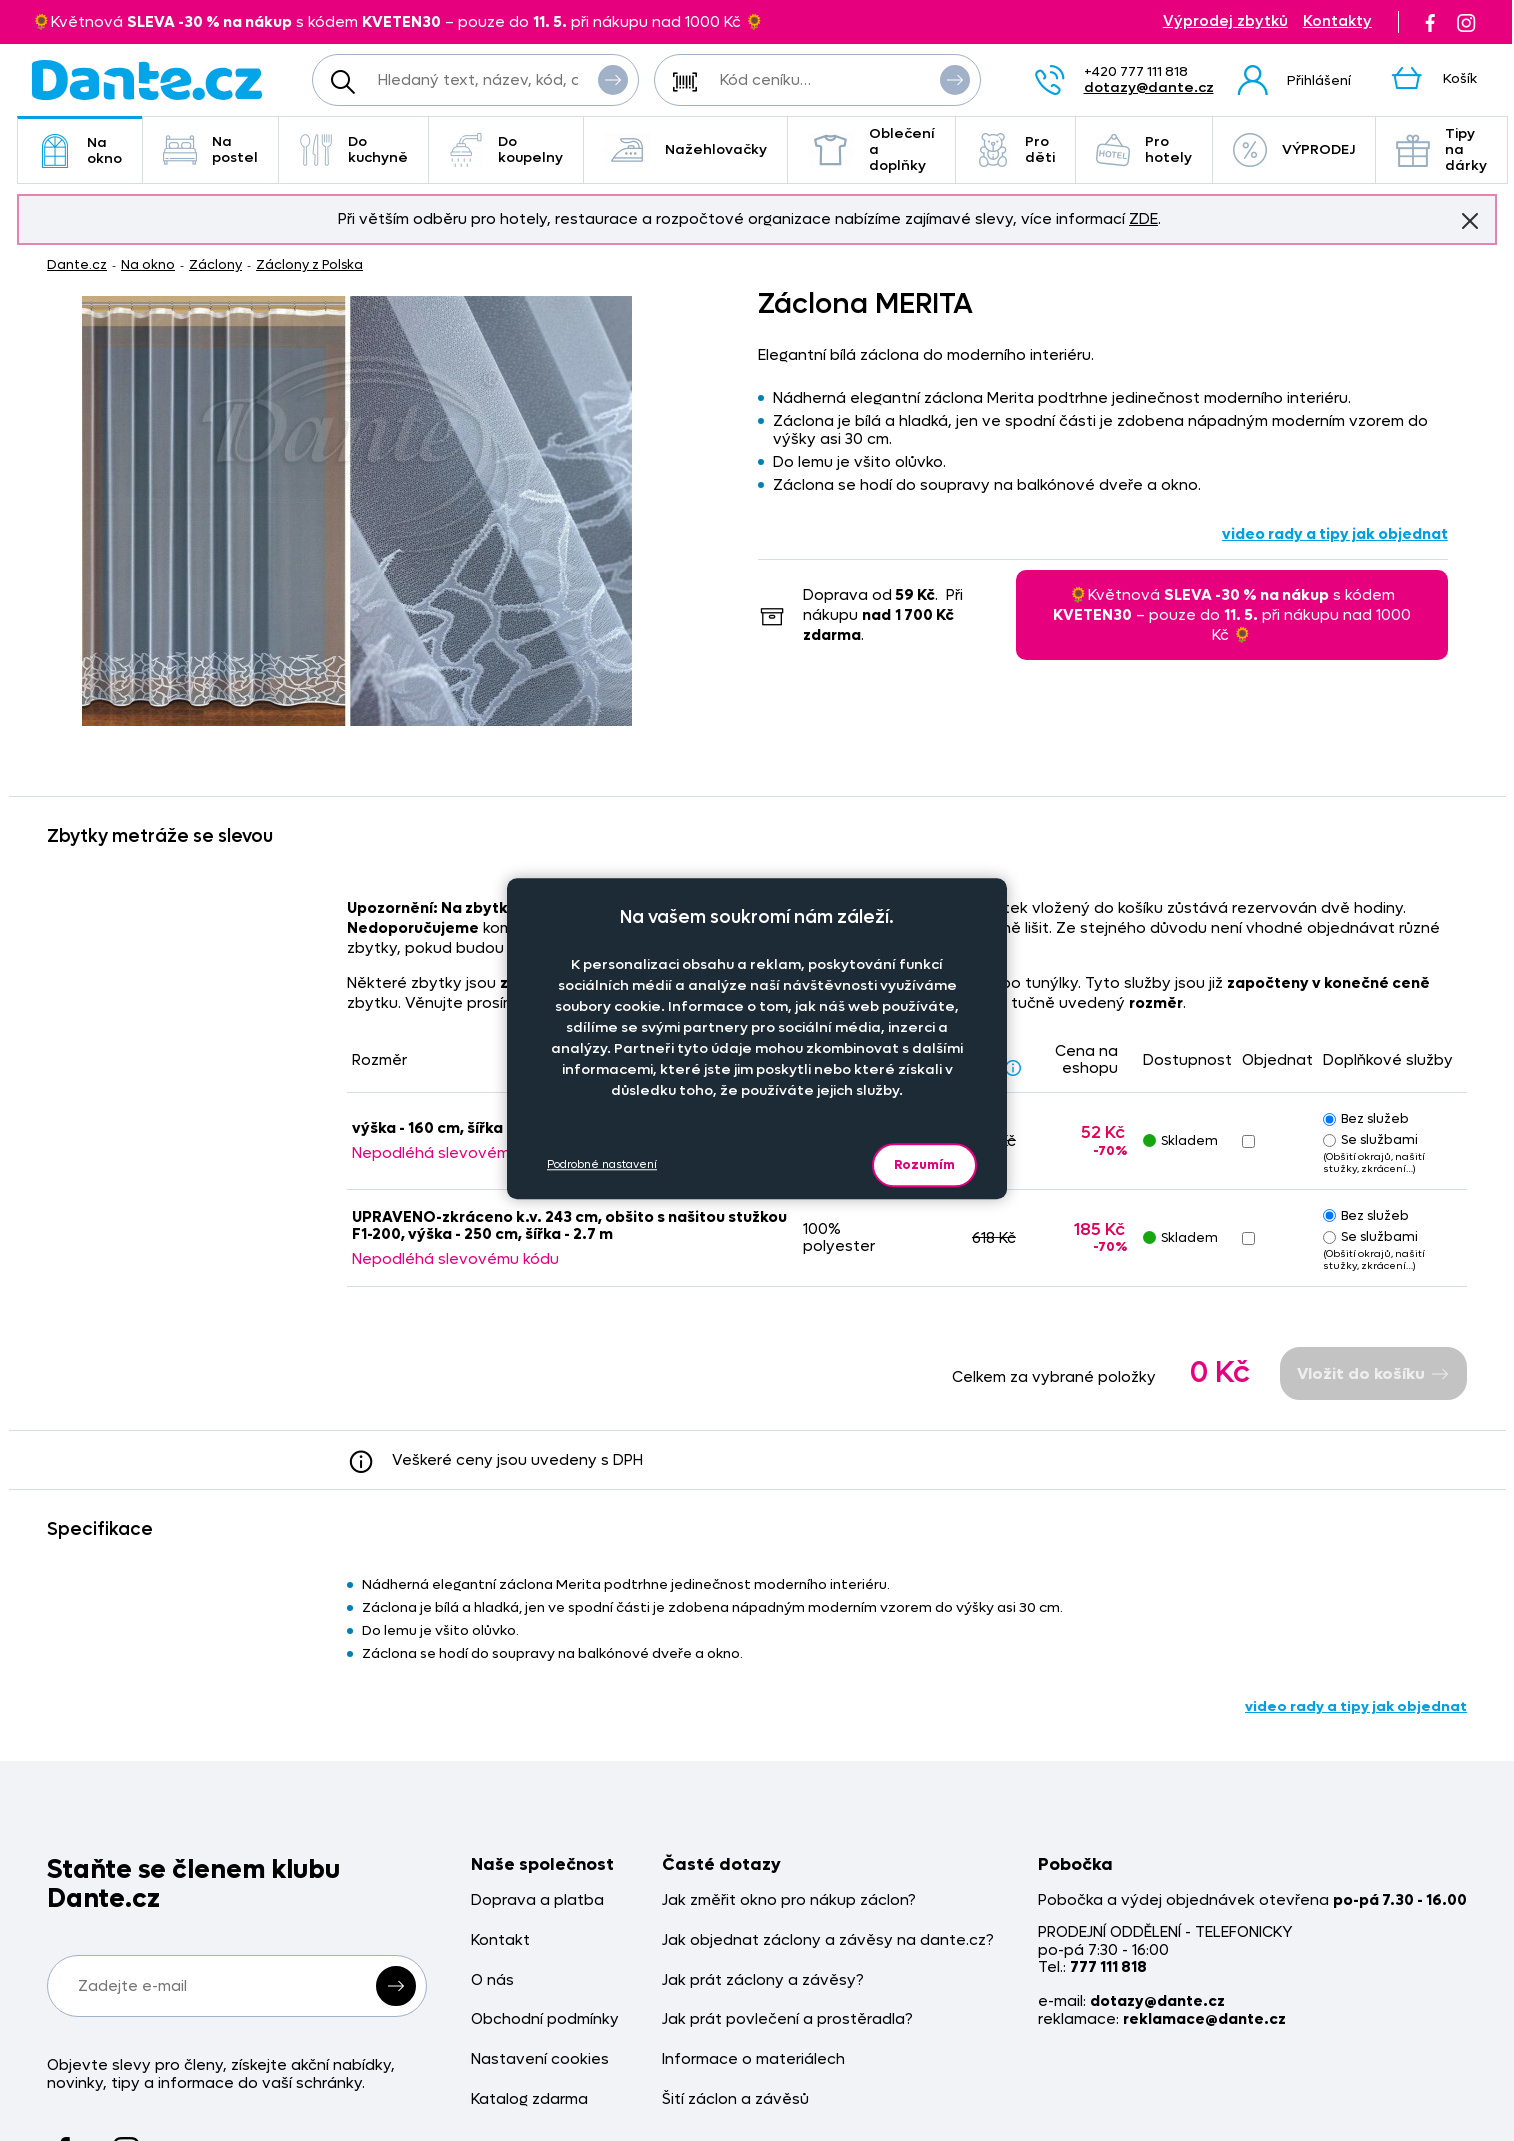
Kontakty (1337, 21)
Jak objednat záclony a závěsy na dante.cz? (828, 1940)
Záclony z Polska (309, 264)
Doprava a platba (537, 1900)
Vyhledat (613, 79)
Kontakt (500, 1940)
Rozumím (924, 1164)
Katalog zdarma (529, 2099)
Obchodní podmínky (545, 2019)
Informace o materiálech (753, 2059)
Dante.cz (77, 264)
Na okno (80, 150)
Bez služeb (1366, 1118)
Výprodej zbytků (1225, 21)
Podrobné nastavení (602, 1164)
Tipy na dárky (1441, 149)
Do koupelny (506, 149)
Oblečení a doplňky (871, 149)
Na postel (210, 149)
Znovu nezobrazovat (1470, 220)
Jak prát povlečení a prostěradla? (787, 2019)
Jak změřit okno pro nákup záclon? (789, 1900)
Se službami (1370, 1139)
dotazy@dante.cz (1149, 87)
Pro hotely (1144, 149)
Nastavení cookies (540, 2059)
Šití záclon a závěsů (735, 2099)
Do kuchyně (353, 149)
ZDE (1143, 219)
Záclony (215, 264)
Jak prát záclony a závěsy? (763, 1980)
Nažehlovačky (685, 150)
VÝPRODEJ (1294, 150)
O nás (492, 1980)
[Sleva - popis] (1013, 1067)
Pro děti (1015, 149)
